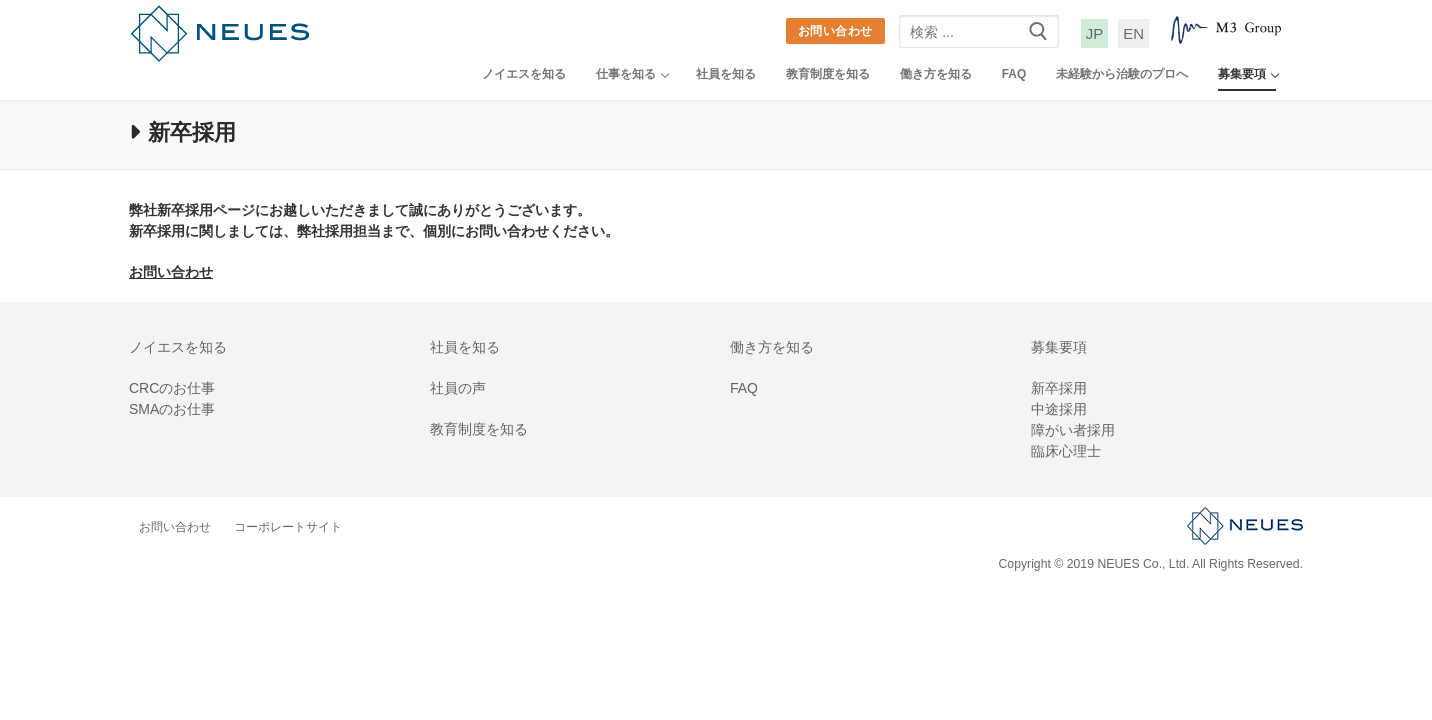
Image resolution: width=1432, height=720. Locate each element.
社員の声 (458, 388)
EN (1133, 33)
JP (1095, 33)
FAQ (744, 388)
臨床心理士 (1066, 451)
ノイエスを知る (178, 347)
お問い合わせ (835, 31)
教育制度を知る (479, 429)
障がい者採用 (1073, 430)
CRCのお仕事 (172, 388)
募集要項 (1059, 347)
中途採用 (1059, 409)
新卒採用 (1059, 388)
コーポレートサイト (288, 527)
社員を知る (465, 347)
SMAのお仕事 (172, 409)
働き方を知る (772, 347)
